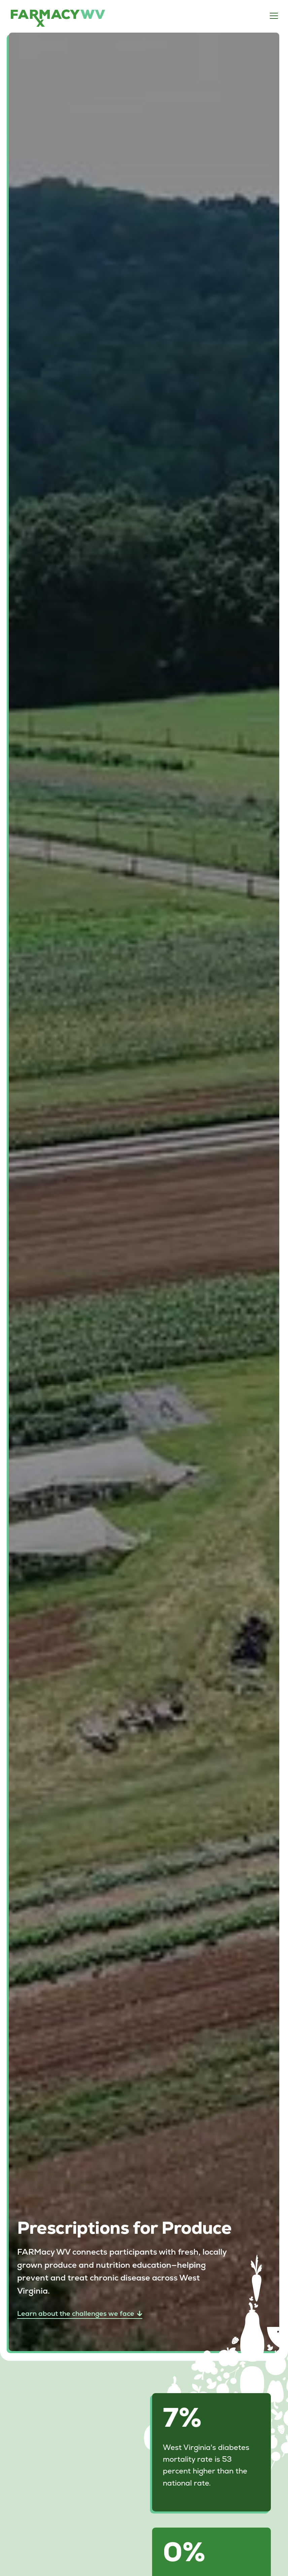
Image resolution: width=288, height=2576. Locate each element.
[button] (272, 16)
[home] (58, 18)
